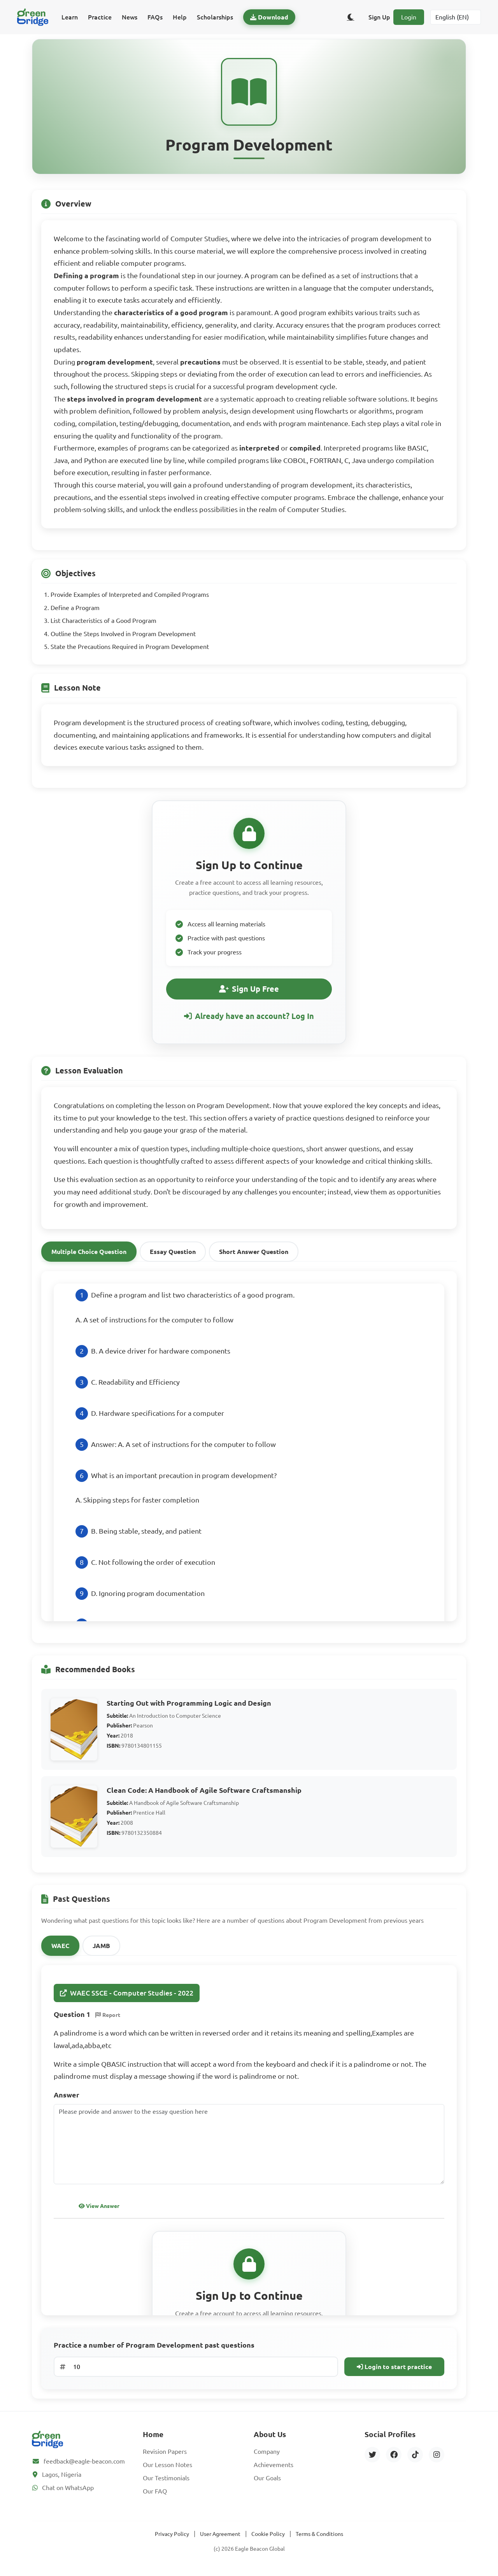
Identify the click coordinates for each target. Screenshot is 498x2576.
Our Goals (267, 2482)
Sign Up (379, 17)
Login (408, 17)
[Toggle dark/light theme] (350, 17)
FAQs (155, 17)
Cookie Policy (268, 2538)
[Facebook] (394, 2459)
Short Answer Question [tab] (253, 1255)
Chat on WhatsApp (68, 2491)
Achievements (273, 2469)
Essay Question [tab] (173, 1255)
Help (180, 17)
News (129, 17)
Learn (69, 17)
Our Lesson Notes (167, 2469)
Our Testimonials (166, 2482)
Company (267, 2455)
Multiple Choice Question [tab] (88, 1255)
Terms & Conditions (319, 2538)
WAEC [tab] (60, 1949)
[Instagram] (436, 2459)
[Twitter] (372, 2459)
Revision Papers (165, 2455)
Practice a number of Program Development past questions (154, 2349)
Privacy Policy (172, 2538)
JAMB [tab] (101, 1949)
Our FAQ (155, 2495)
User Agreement (220, 2538)
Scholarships (215, 17)
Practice (100, 17)
